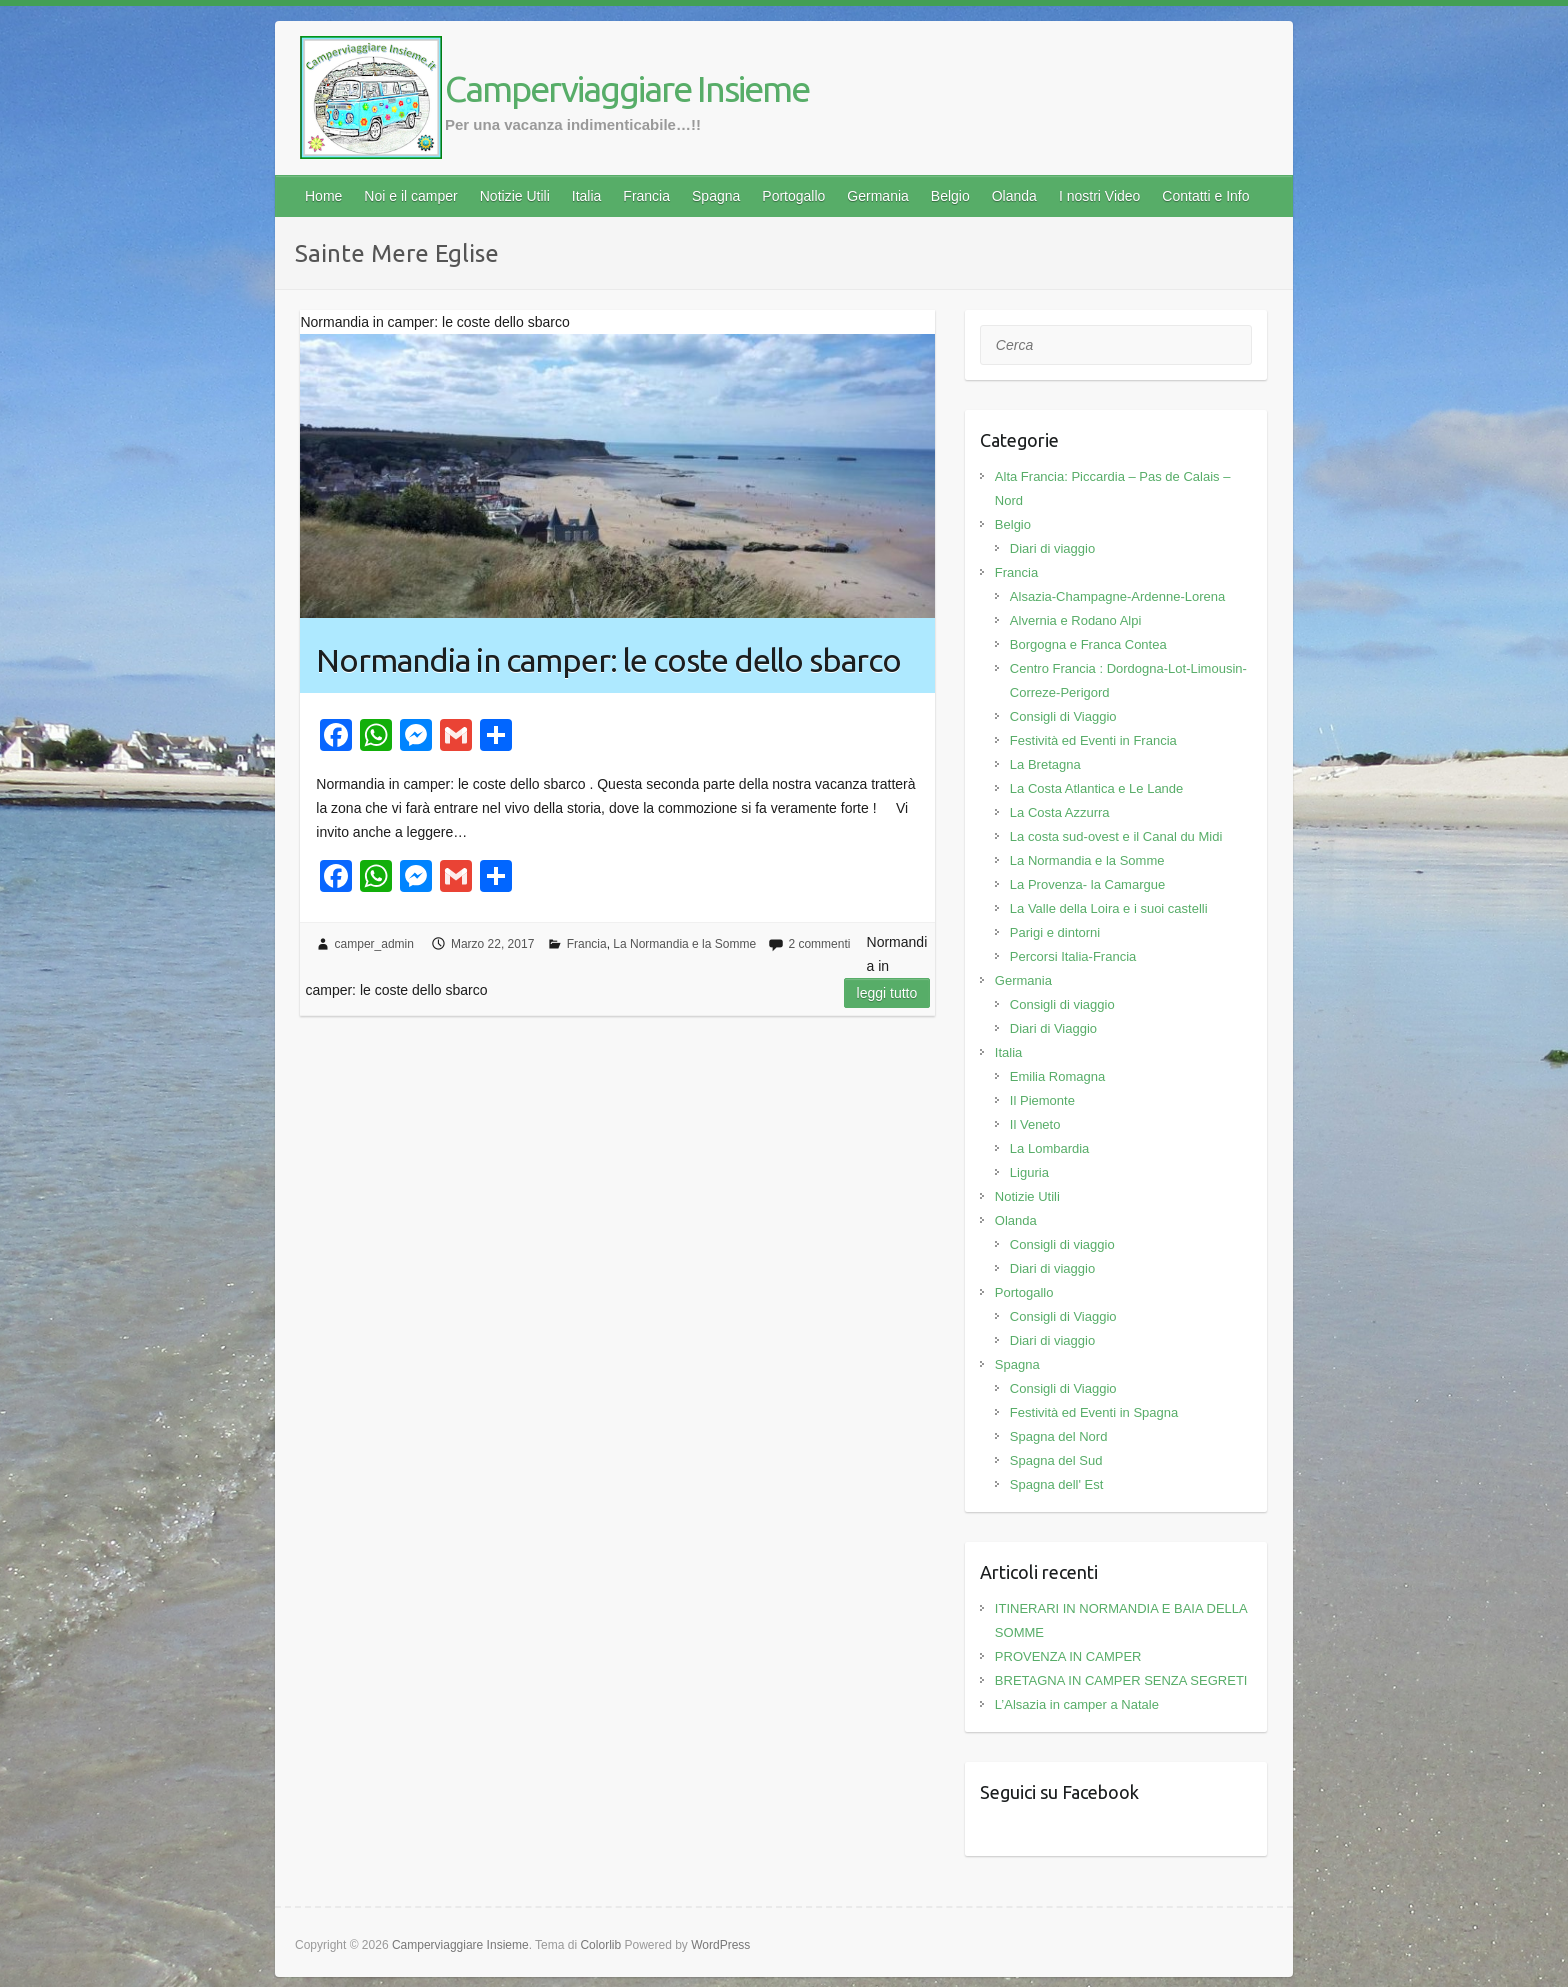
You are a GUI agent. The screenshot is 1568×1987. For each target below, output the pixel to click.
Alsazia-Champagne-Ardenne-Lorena (1117, 596)
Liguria (1029, 1172)
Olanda (1014, 196)
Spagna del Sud (1056, 1460)
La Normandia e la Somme (684, 944)
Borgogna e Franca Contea (1088, 644)
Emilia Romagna (1057, 1076)
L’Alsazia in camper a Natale (1077, 1704)
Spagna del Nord (1059, 1436)
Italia (587, 196)
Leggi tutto (887, 993)
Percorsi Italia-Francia (1073, 956)
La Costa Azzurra (1060, 812)
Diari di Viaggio (1053, 1028)
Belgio (950, 196)
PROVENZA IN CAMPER (1068, 1656)
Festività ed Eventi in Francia (1093, 740)
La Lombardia (1050, 1148)
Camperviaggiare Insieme (627, 88)
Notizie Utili (515, 196)
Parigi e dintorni (1055, 932)
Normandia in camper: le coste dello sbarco (608, 660)
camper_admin (374, 944)
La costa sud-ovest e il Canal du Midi (1116, 836)
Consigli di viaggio (1062, 1004)
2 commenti (819, 944)
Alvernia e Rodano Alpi (1076, 620)
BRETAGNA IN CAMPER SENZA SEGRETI (1121, 1680)
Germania (877, 196)
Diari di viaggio (1052, 548)
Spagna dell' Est (1057, 1484)
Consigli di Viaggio (1063, 716)
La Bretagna (1045, 764)
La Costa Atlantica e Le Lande (1096, 788)
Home (323, 196)
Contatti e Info (1205, 196)
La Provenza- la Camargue (1087, 884)
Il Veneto (1035, 1124)
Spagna (716, 196)
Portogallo (793, 196)
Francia (646, 196)
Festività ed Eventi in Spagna (1094, 1412)
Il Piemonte (1042, 1100)
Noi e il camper (410, 196)
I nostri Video (1099, 196)
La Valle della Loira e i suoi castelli (1109, 908)
